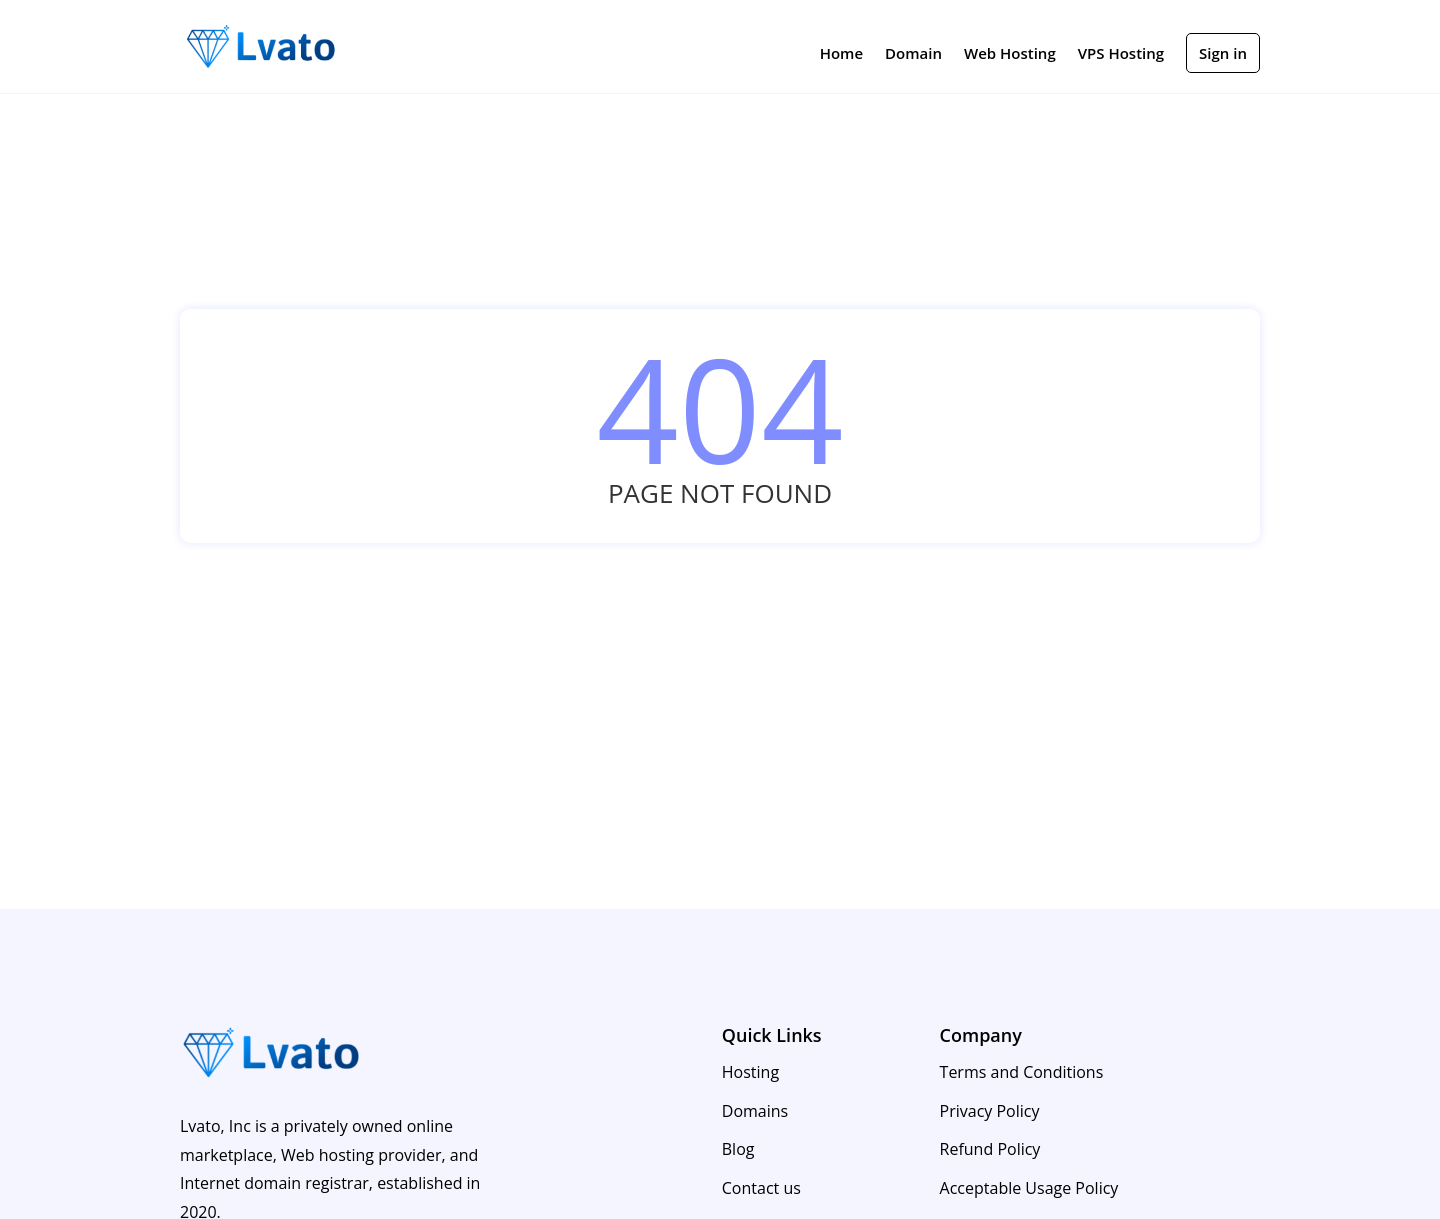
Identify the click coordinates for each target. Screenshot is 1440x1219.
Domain (913, 54)
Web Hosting (1010, 54)
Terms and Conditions (1022, 1072)
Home (841, 54)
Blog (738, 1149)
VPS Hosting (1121, 54)
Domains (755, 1111)
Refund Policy (990, 1149)
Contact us (761, 1188)
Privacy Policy (990, 1111)
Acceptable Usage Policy (1029, 1188)
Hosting (750, 1072)
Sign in (1223, 53)
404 (719, 408)
